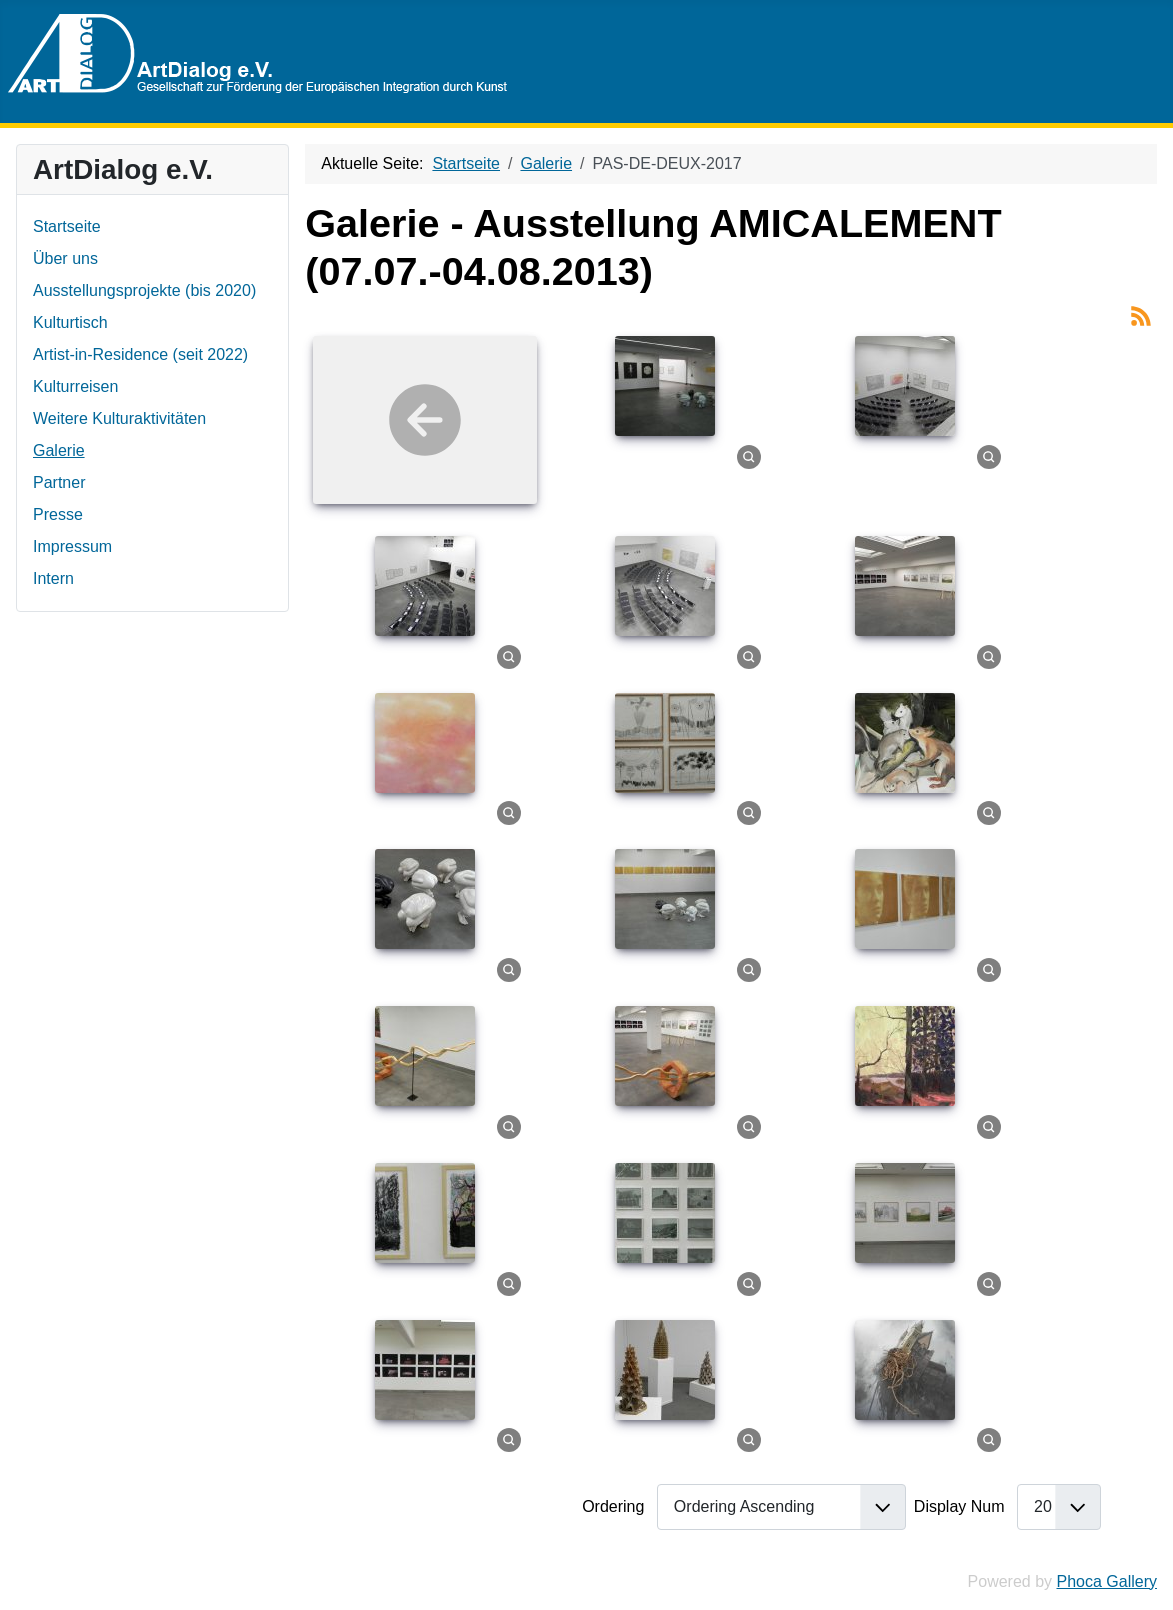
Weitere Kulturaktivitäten (119, 418)
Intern (53, 578)
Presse (58, 514)
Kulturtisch (70, 322)
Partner (59, 482)
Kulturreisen (75, 386)
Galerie (59, 450)
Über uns (65, 258)
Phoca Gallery (1107, 1581)
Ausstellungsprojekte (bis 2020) (144, 290)
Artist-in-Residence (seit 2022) (140, 354)
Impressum (72, 546)
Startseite (67, 226)
